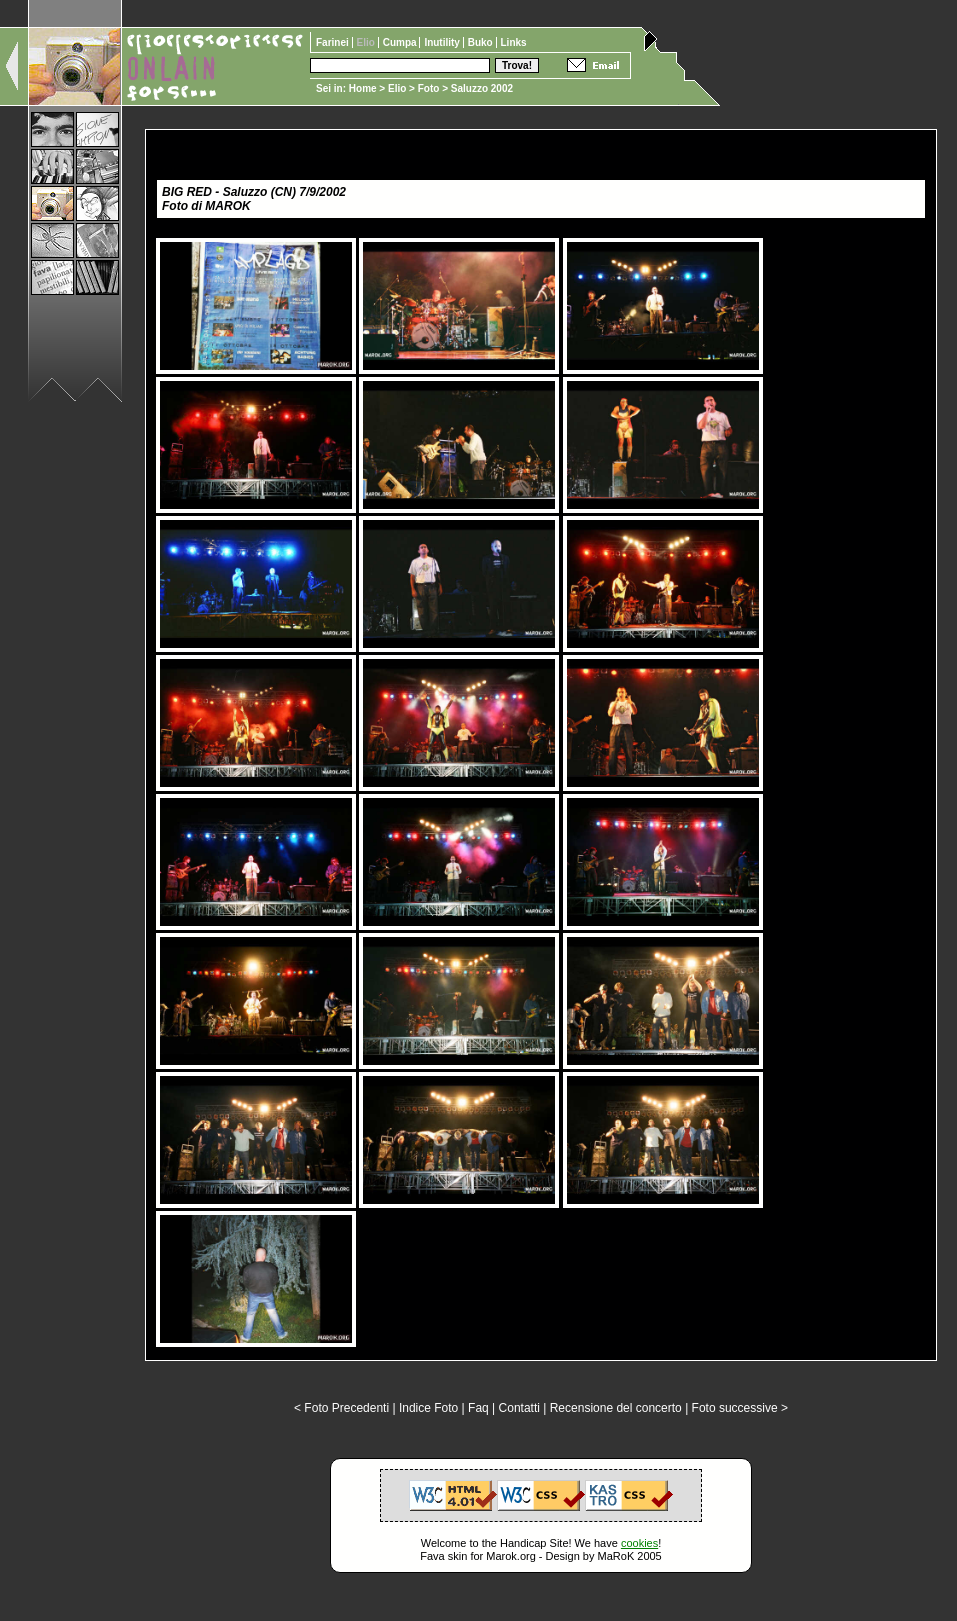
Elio (397, 88)
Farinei (334, 42)
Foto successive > (740, 1408)
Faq (478, 1408)
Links (514, 42)
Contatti (519, 1408)
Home (363, 88)
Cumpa (401, 42)
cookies (639, 1543)
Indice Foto (428, 1408)
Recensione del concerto (616, 1408)
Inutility (443, 42)
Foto (429, 88)
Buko (482, 42)
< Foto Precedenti (341, 1408)
